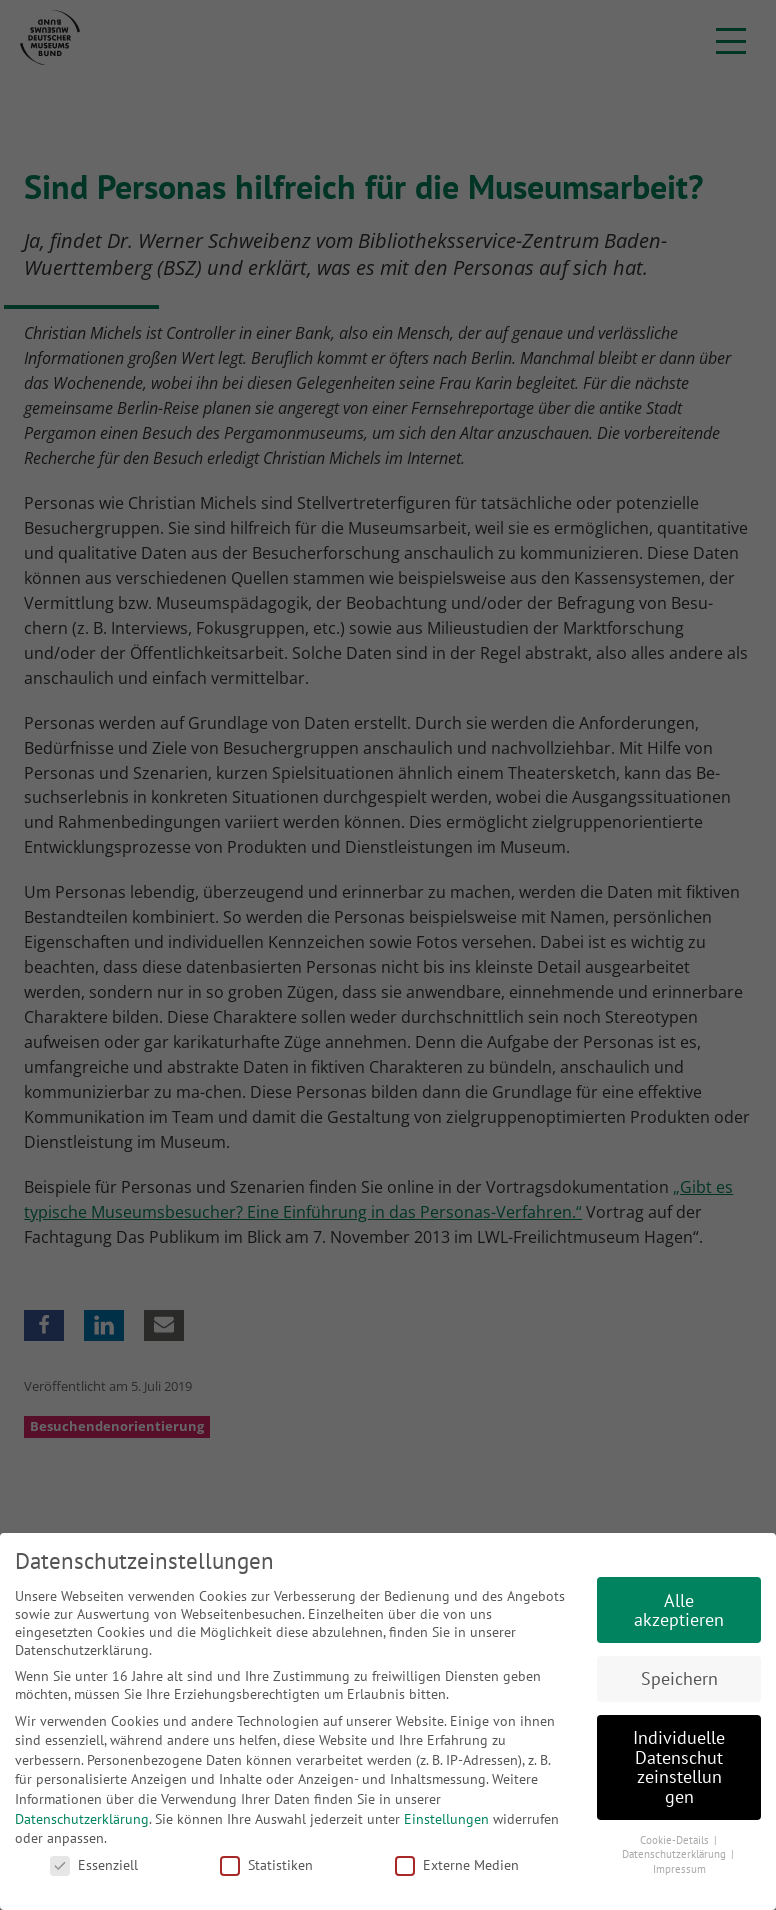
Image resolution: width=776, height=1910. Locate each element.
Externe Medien (457, 1865)
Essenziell (94, 1865)
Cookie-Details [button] (676, 1840)
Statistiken (266, 1865)
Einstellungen (446, 1819)
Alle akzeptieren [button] (679, 1610)
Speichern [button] (679, 1678)
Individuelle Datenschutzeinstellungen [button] (679, 1767)
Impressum (679, 1869)
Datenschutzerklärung (82, 1819)
